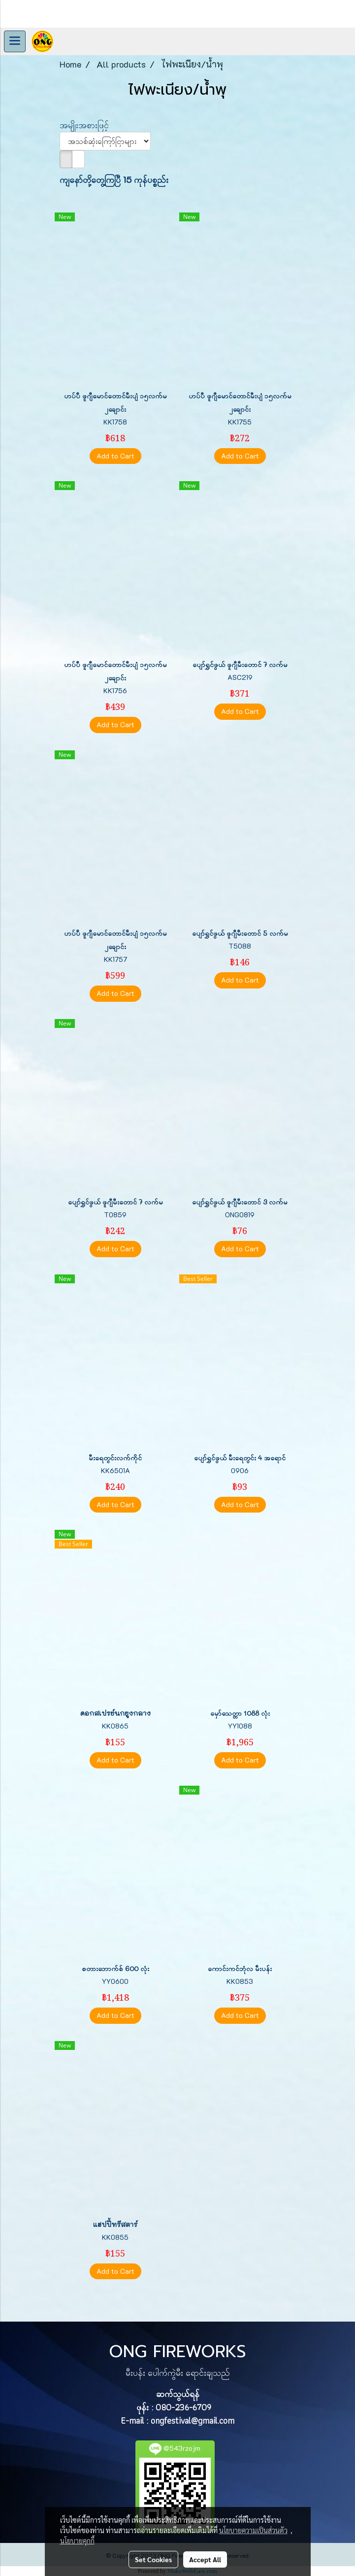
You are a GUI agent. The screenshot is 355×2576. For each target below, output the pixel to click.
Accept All (205, 2559)
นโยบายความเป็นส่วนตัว (253, 2530)
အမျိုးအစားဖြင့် (88, 125)
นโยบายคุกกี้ (77, 2540)
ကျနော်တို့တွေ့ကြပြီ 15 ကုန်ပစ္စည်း (114, 179)
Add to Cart (115, 455)
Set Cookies (153, 2559)
